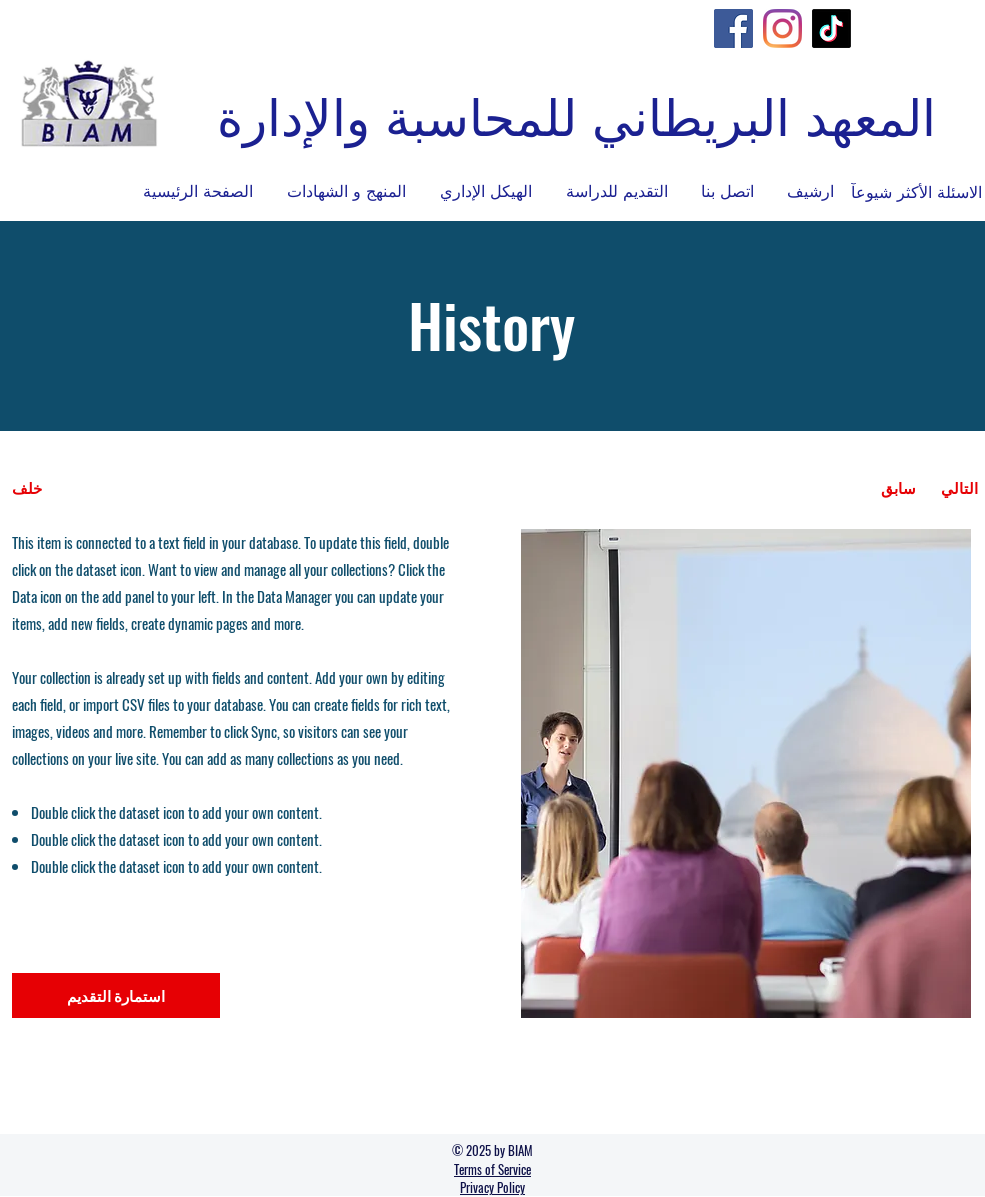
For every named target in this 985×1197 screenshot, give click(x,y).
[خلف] (86, 487)
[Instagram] (782, 28)
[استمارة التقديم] (116, 995)
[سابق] (898, 487)
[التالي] (959, 487)
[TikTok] (831, 28)
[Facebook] (733, 28)
